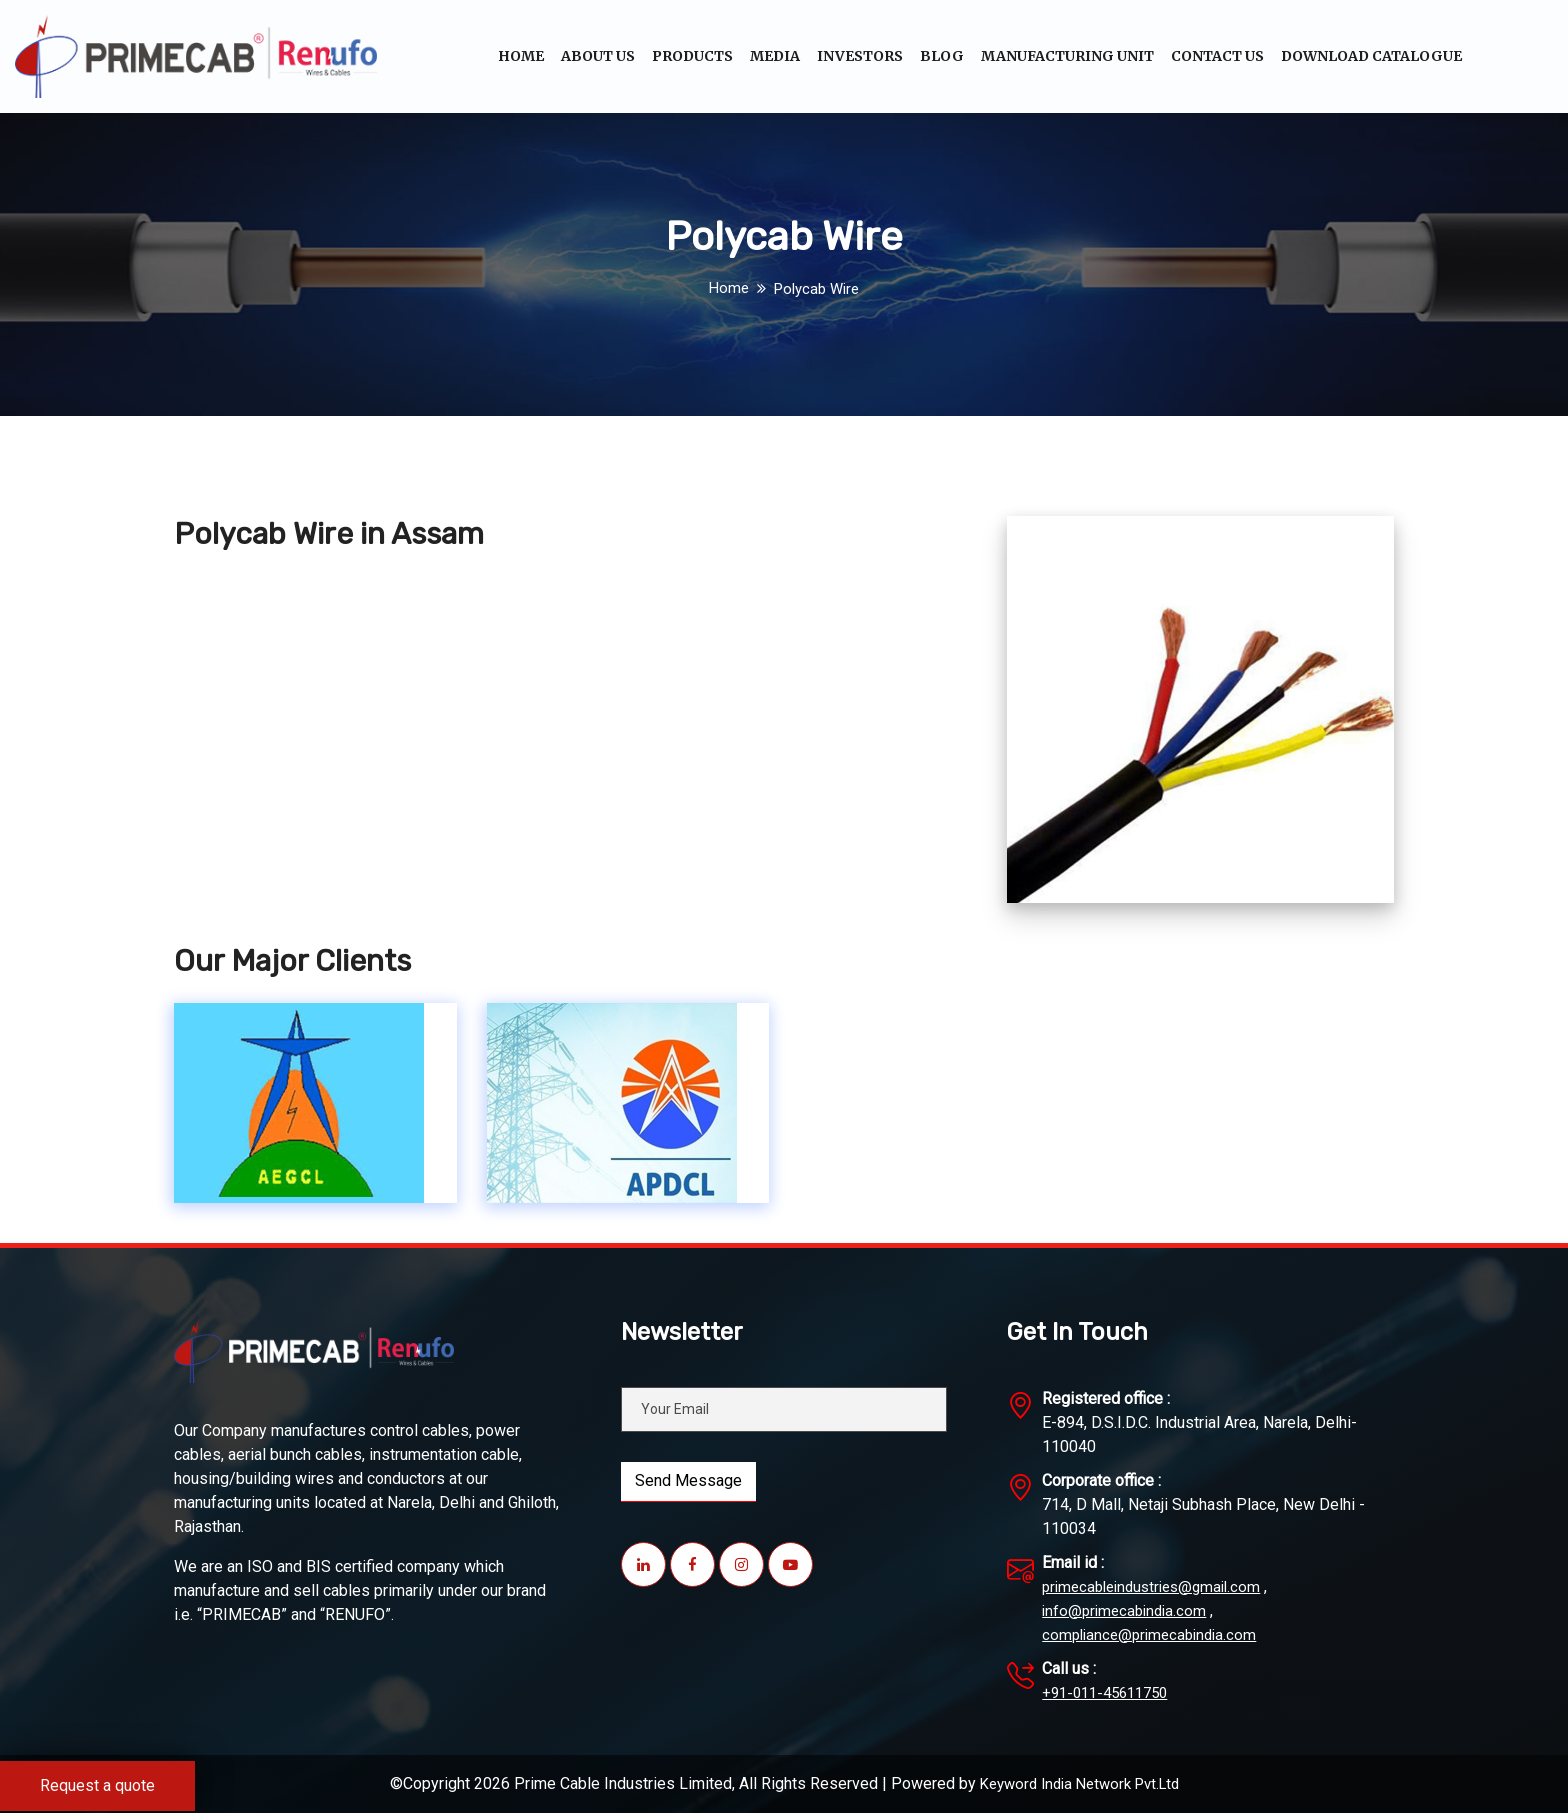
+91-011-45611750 (1111, 1692)
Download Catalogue (1371, 56)
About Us (598, 56)
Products (692, 56)
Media (775, 56)
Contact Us (1217, 56)
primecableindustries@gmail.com (1158, 1586)
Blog (942, 56)
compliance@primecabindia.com (1154, 1634)
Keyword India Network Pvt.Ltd (1079, 1783)
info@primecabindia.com (1128, 1610)
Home (521, 56)
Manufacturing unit (1067, 56)
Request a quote (97, 1785)
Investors (860, 56)
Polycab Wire (817, 288)
